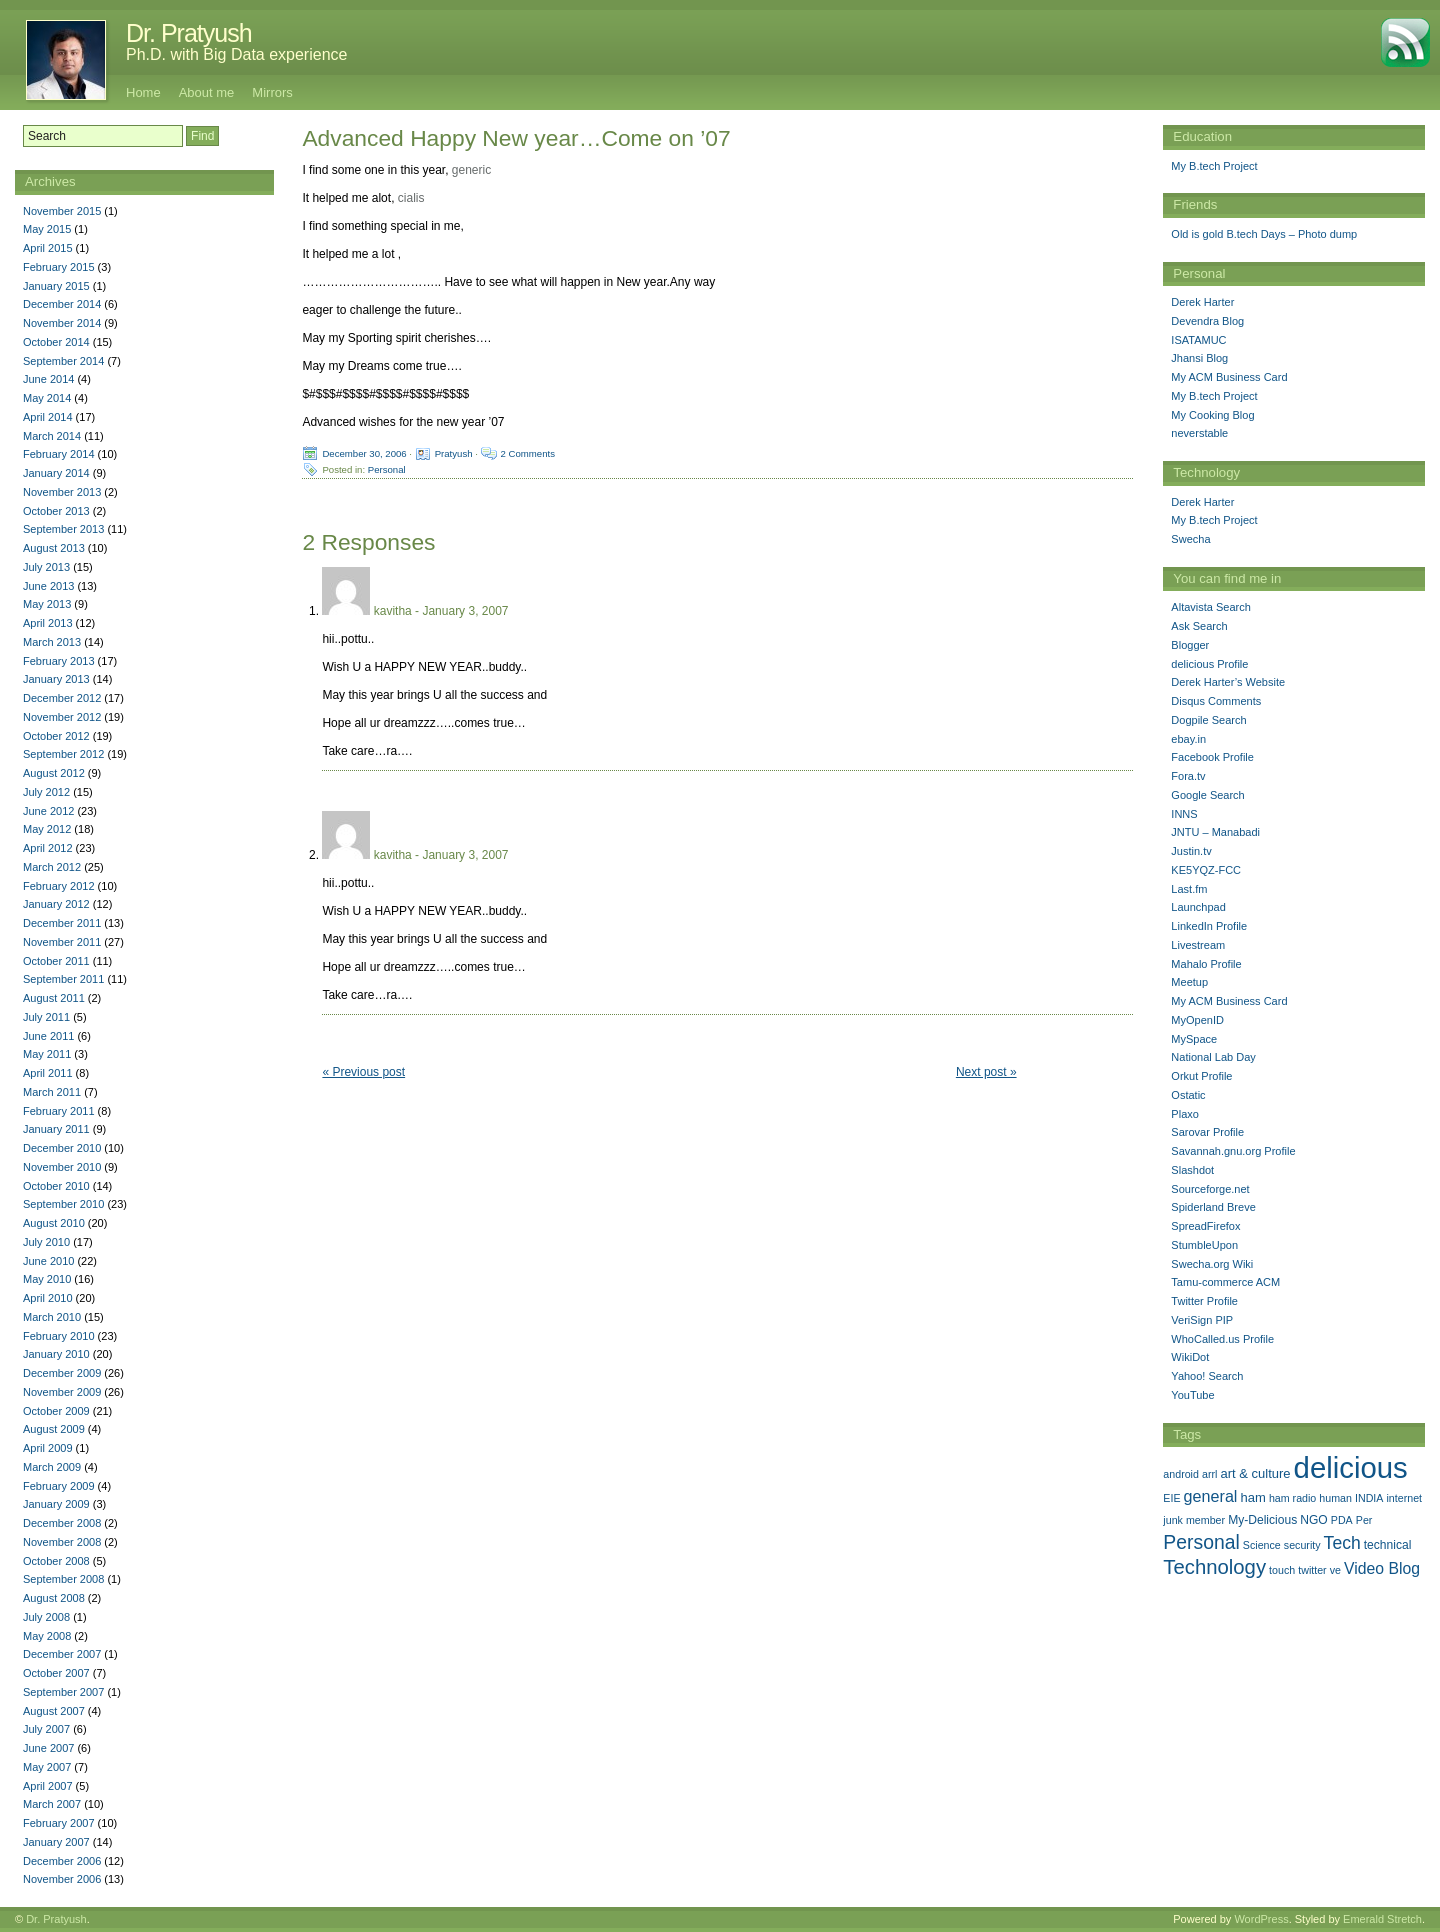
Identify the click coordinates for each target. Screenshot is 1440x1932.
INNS (1184, 814)
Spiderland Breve (1213, 1207)
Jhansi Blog (1199, 358)
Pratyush (454, 453)
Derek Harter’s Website (1228, 682)
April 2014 (48, 417)
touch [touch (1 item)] (1282, 1570)
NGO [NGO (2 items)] (1313, 1520)
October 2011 (56, 961)
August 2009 (54, 1429)
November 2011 (62, 942)
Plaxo (1185, 1114)
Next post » (986, 1072)
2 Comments (528, 453)
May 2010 (47, 1279)
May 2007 (47, 1767)
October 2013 (56, 511)
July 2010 (46, 1242)
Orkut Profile (1201, 1076)
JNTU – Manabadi (1215, 832)
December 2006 (62, 1861)
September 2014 (63, 361)
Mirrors (272, 92)
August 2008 (54, 1598)
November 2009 (62, 1392)
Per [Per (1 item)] (1364, 1520)
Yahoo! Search (1207, 1376)
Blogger (1190, 645)
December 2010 (62, 1148)
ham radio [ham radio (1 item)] (1292, 1498)
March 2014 (52, 436)
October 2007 (56, 1673)
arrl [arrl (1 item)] (1209, 1474)
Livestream (1198, 945)
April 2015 (48, 248)
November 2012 (62, 717)
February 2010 (59, 1336)
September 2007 (63, 1692)
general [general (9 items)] (1211, 1496)
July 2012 (46, 792)
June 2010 (48, 1261)
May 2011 (47, 1054)
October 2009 (56, 1411)
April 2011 (48, 1073)
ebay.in (1188, 739)
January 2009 (56, 1504)
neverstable (1199, 433)
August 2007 (54, 1711)
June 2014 (48, 379)
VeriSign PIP (1202, 1320)
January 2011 (56, 1129)
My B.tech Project (1214, 166)
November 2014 (62, 323)
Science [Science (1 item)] (1262, 1545)
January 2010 (56, 1354)
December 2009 (62, 1373)
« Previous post (363, 1072)
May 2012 (47, 829)
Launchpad (1198, 907)
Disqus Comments (1216, 701)
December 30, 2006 (364, 453)
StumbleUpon (1204, 1245)
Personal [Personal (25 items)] (1201, 1542)
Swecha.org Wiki (1212, 1264)
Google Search (1207, 795)
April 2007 (48, 1786)
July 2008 (46, 1617)
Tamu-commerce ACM (1225, 1282)
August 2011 (54, 998)
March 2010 (52, 1317)
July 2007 (46, 1729)
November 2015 (62, 211)
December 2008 (62, 1523)
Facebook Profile (1212, 757)
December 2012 (62, 698)
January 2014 (56, 473)
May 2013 (47, 604)
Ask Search (1199, 626)
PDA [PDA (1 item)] (1342, 1520)
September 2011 (63, 979)
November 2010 (62, 1167)
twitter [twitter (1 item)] (1312, 1570)
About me (207, 92)
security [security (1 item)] (1302, 1545)
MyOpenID (1197, 1020)
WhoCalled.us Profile (1222, 1339)
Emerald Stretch (1382, 1919)
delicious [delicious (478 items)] (1351, 1467)
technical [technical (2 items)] (1388, 1545)
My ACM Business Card (1229, 377)
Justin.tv (1191, 851)
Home (143, 92)
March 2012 (52, 867)
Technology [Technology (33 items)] (1214, 1567)
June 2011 (48, 1036)
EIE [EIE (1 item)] (1171, 1498)
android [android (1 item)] (1181, 1474)
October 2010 (56, 1186)
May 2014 (47, 398)
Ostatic (1188, 1095)
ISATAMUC (1198, 340)
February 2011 (59, 1111)
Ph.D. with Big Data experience (236, 54)
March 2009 (52, 1467)
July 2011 (46, 1017)
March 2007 (52, 1804)
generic (471, 170)
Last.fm (1189, 889)
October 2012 (56, 736)
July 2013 (46, 567)
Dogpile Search (1208, 720)
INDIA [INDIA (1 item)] (1369, 1498)
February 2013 (59, 661)
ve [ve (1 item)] (1335, 1570)
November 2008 (62, 1542)
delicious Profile (1209, 664)
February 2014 (59, 454)
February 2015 (59, 267)
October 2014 (56, 342)
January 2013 (56, 679)
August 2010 (54, 1223)
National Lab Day (1213, 1057)
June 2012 (48, 811)
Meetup (1189, 982)
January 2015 (56, 286)
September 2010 (63, 1204)
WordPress (1261, 1919)
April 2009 (48, 1448)
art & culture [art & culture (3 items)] (1255, 1473)
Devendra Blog (1207, 321)
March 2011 (52, 1092)
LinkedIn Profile (1209, 926)
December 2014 (62, 304)
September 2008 (63, 1579)
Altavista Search (1210, 607)
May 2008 (47, 1636)
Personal (387, 469)
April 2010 (48, 1298)
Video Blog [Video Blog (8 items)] (1382, 1568)
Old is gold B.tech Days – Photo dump (1264, 234)
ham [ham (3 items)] (1253, 1497)
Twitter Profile (1204, 1301)
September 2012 (63, 754)
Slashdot (1192, 1170)
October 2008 (56, 1561)
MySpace (1194, 1039)
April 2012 (48, 848)
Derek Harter (1202, 302)
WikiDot (1190, 1357)
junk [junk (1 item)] (1173, 1520)
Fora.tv (1188, 776)
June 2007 (48, 1748)
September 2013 (63, 529)
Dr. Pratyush (189, 33)
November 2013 (62, 492)
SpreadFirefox (1205, 1226)
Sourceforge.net (1210, 1189)
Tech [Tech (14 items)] (1342, 1543)
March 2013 (52, 642)
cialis (411, 198)
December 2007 (62, 1654)
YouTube (1192, 1395)
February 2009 (59, 1486)
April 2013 (48, 623)
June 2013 (48, 586)
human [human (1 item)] (1335, 1498)
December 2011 (62, 923)
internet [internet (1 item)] (1404, 1498)
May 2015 (47, 229)
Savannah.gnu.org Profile (1233, 1151)
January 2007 (56, 1842)
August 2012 (54, 773)
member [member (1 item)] (1205, 1520)
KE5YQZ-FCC (1206, 870)
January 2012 (56, 904)
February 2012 (59, 886)
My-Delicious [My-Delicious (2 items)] (1262, 1520)
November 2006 (62, 1879)
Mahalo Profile (1206, 964)
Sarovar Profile (1207, 1132)
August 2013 (54, 548)
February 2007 (59, 1823)
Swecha (1190, 539)
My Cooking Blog (1212, 415)
